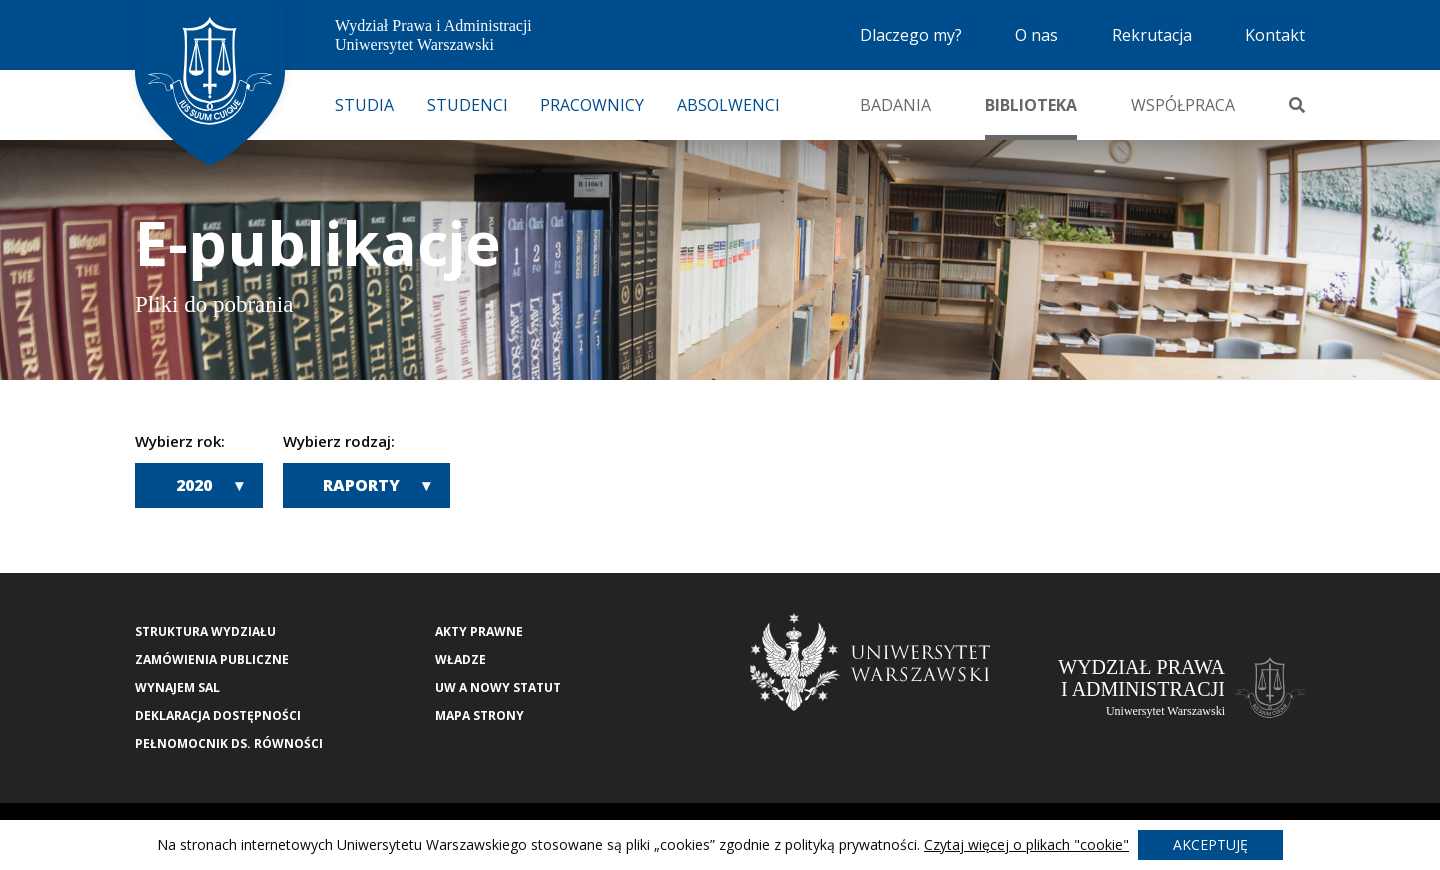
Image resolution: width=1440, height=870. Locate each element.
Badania (895, 105)
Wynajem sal (177, 687)
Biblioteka (1031, 105)
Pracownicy (592, 105)
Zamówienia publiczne (212, 659)
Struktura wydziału (205, 631)
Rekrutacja (1152, 35)
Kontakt (1275, 35)
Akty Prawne (479, 631)
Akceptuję (1210, 844)
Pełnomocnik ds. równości (229, 743)
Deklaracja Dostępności (218, 715)
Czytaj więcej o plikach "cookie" (1026, 844)
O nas (1036, 35)
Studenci (467, 105)
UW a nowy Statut (498, 687)
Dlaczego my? (911, 35)
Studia (364, 105)
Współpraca (1183, 105)
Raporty (361, 485)
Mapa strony (479, 715)
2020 (194, 485)
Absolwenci (728, 105)
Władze (460, 659)
